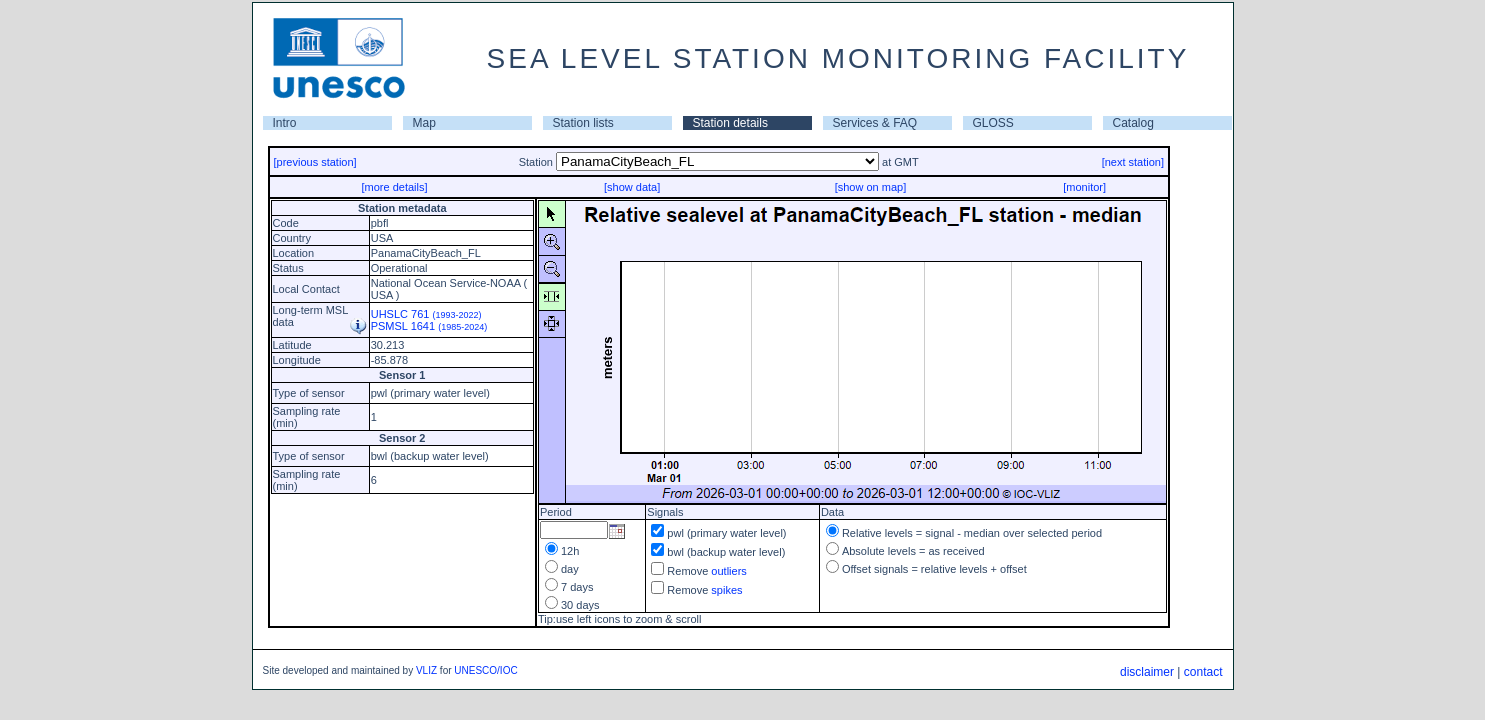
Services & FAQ (875, 123)
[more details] (394, 187)
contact (1203, 672)
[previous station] (315, 162)
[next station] (1133, 162)
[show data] (632, 187)
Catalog (1133, 123)
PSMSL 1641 (429, 326)
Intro (285, 123)
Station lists (583, 123)
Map (424, 123)
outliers (728, 571)
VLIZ (426, 670)
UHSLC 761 (426, 314)
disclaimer (1147, 672)
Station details (730, 123)
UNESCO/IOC (485, 670)
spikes (726, 590)
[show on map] (871, 187)
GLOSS (993, 123)
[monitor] (1084, 187)
